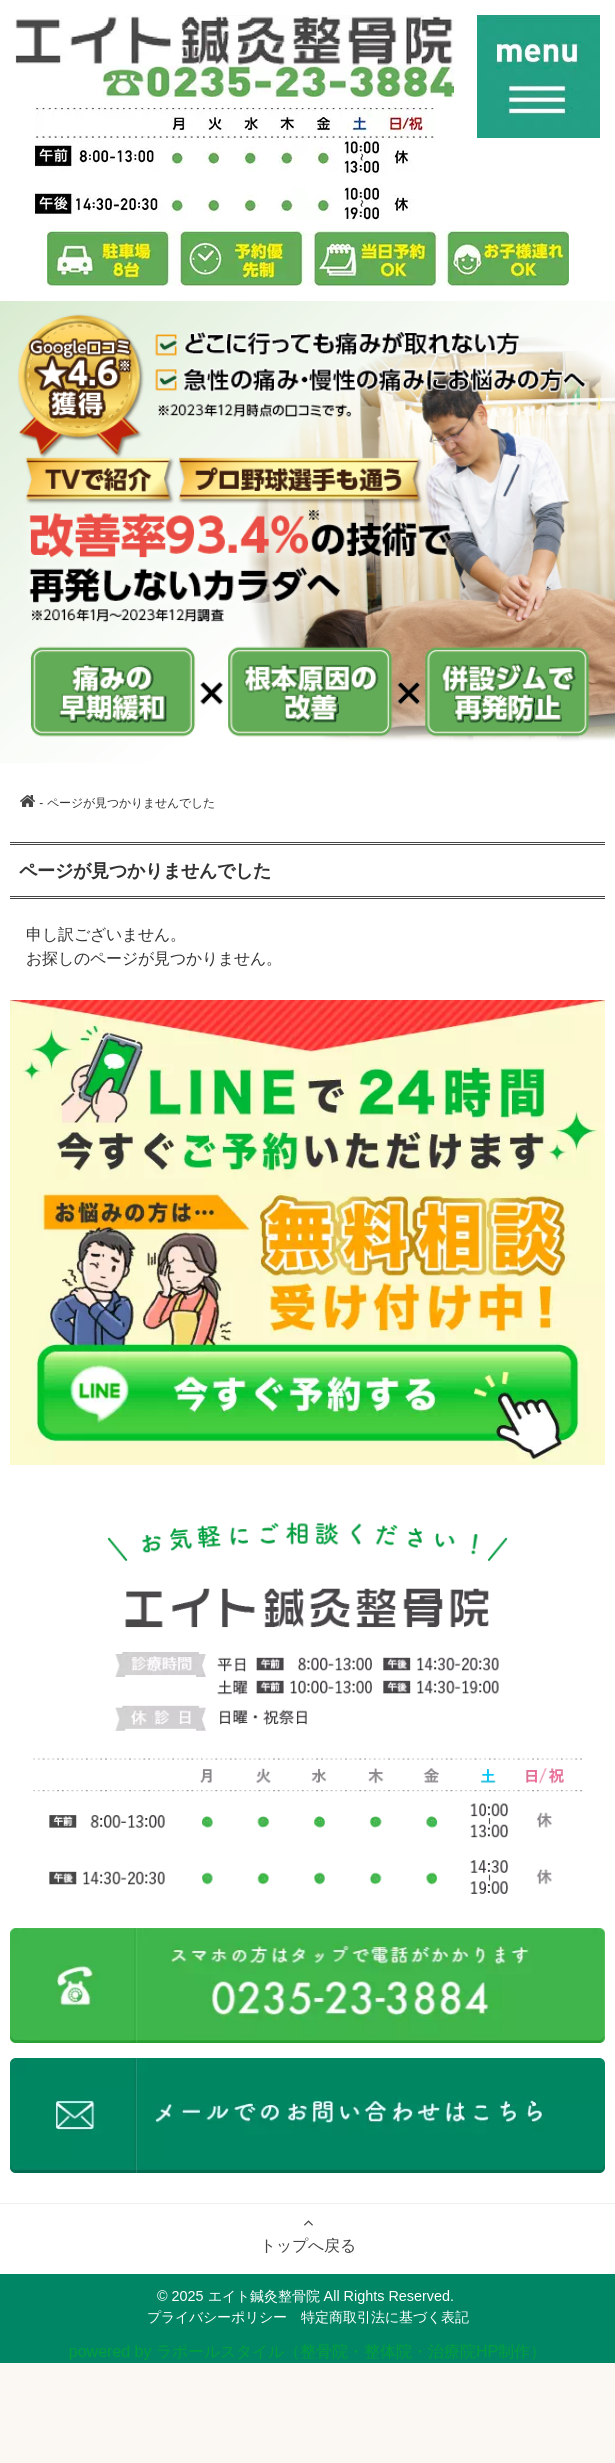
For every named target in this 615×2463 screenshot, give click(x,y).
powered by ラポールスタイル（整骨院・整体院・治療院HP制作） (307, 2351)
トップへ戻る (308, 2234)
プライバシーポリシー (217, 2317)
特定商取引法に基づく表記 (385, 2317)
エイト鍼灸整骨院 (264, 2296)
